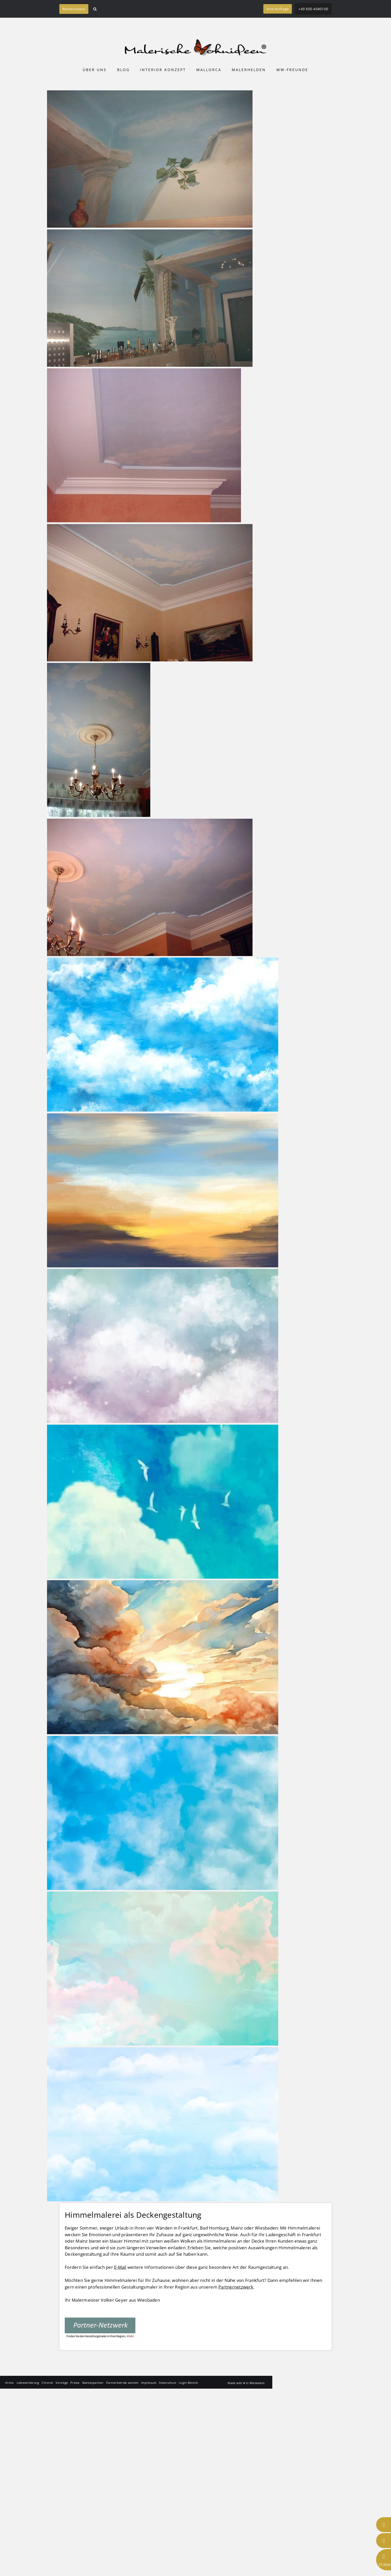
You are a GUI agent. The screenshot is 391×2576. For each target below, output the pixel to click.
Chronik (47, 2383)
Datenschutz (167, 2383)
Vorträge (61, 2383)
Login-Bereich (188, 2383)
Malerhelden (249, 69)
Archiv (9, 2383)
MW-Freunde (292, 69)
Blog (123, 69)
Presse (75, 2383)
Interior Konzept (163, 69)
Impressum (148, 2383)
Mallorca (208, 69)
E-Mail (120, 2267)
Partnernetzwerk (235, 2287)
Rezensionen (73, 8)
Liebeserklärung (28, 2383)
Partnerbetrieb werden (122, 2383)
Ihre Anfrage (277, 8)
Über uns (95, 69)
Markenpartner (93, 2383)
